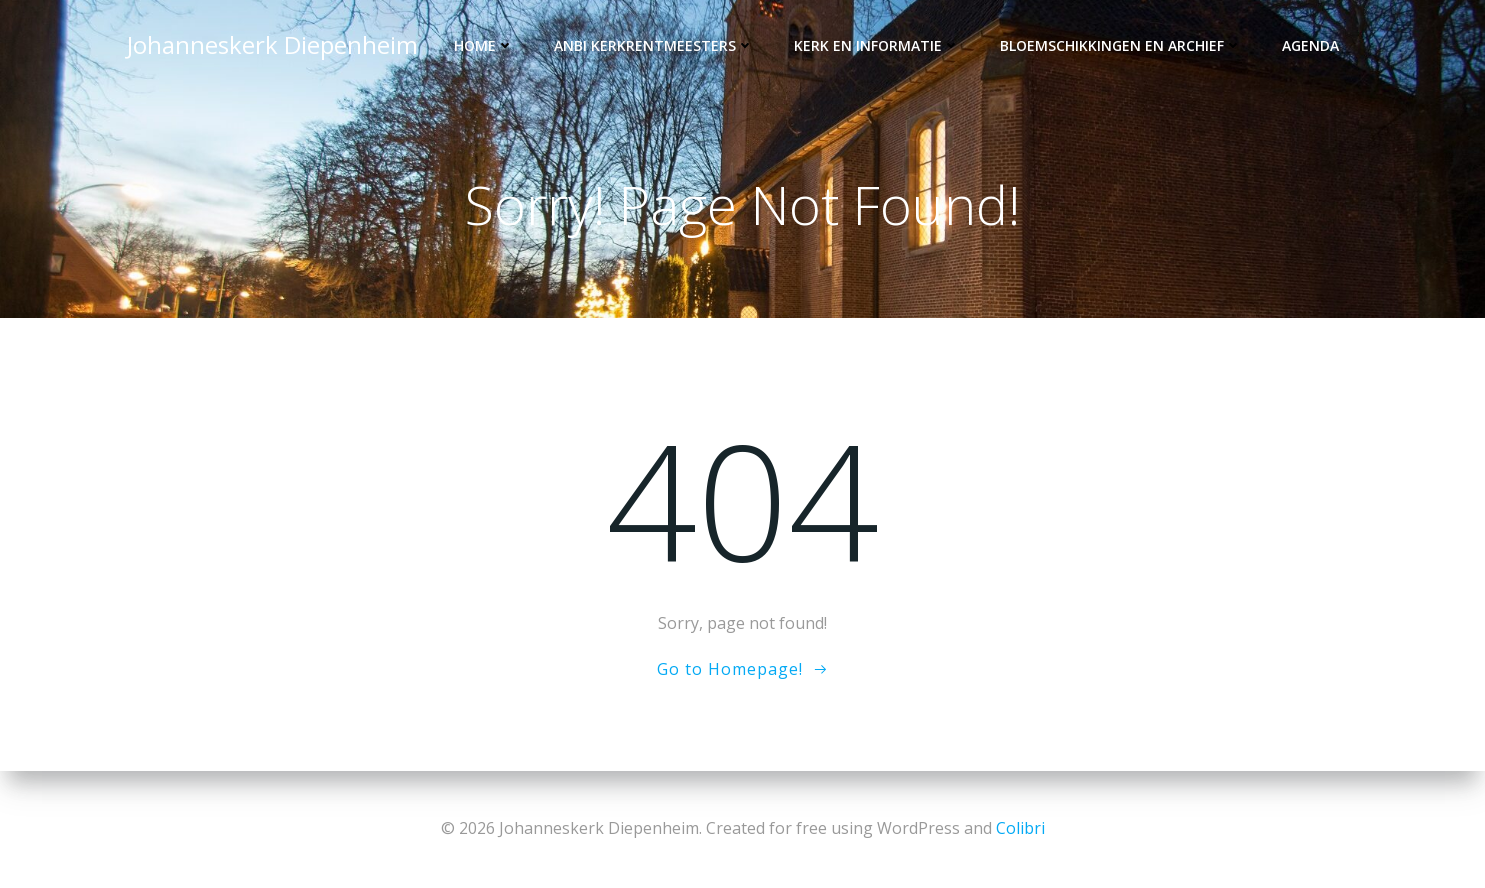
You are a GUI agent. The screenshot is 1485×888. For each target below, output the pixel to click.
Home (484, 45)
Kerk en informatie (877, 45)
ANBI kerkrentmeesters (654, 45)
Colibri (1020, 828)
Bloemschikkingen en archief (1121, 45)
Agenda (1310, 45)
